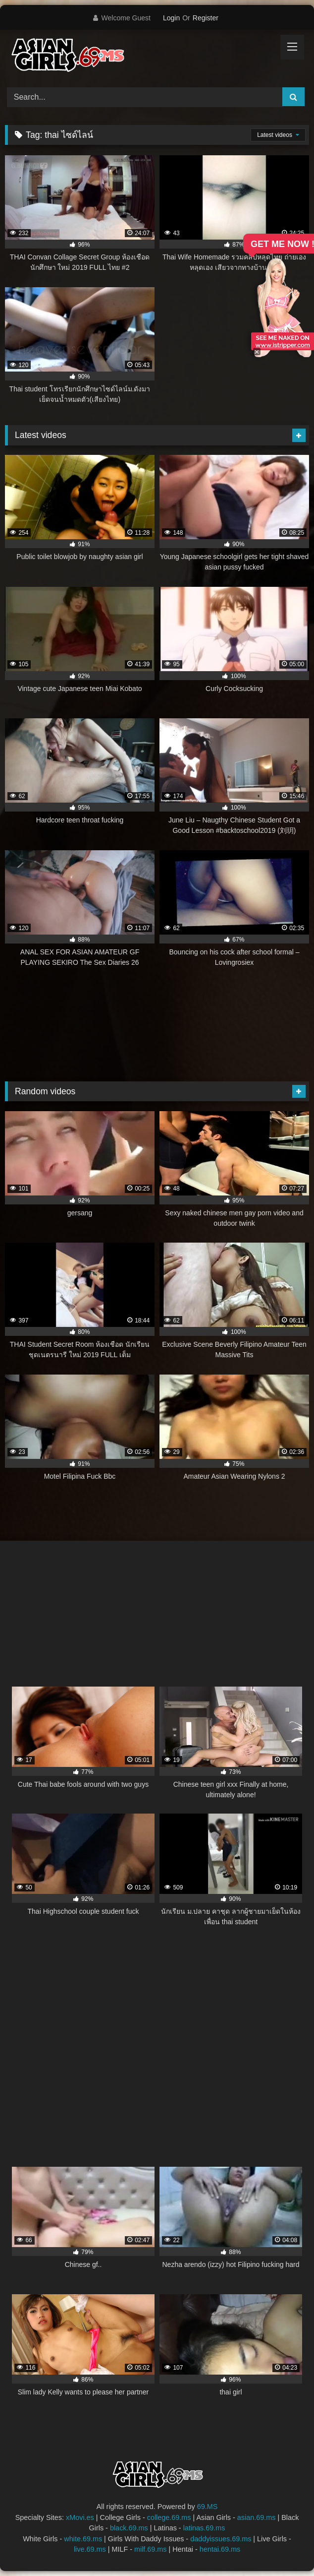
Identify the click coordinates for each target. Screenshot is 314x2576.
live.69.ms (90, 2549)
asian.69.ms (256, 2517)
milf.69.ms (150, 2549)
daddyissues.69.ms (220, 2539)
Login (171, 18)
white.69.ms (83, 2539)
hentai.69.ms (220, 2549)
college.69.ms (169, 2517)
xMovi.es (80, 2517)
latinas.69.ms (204, 2528)
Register (205, 18)
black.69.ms (129, 2528)
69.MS (207, 2507)
